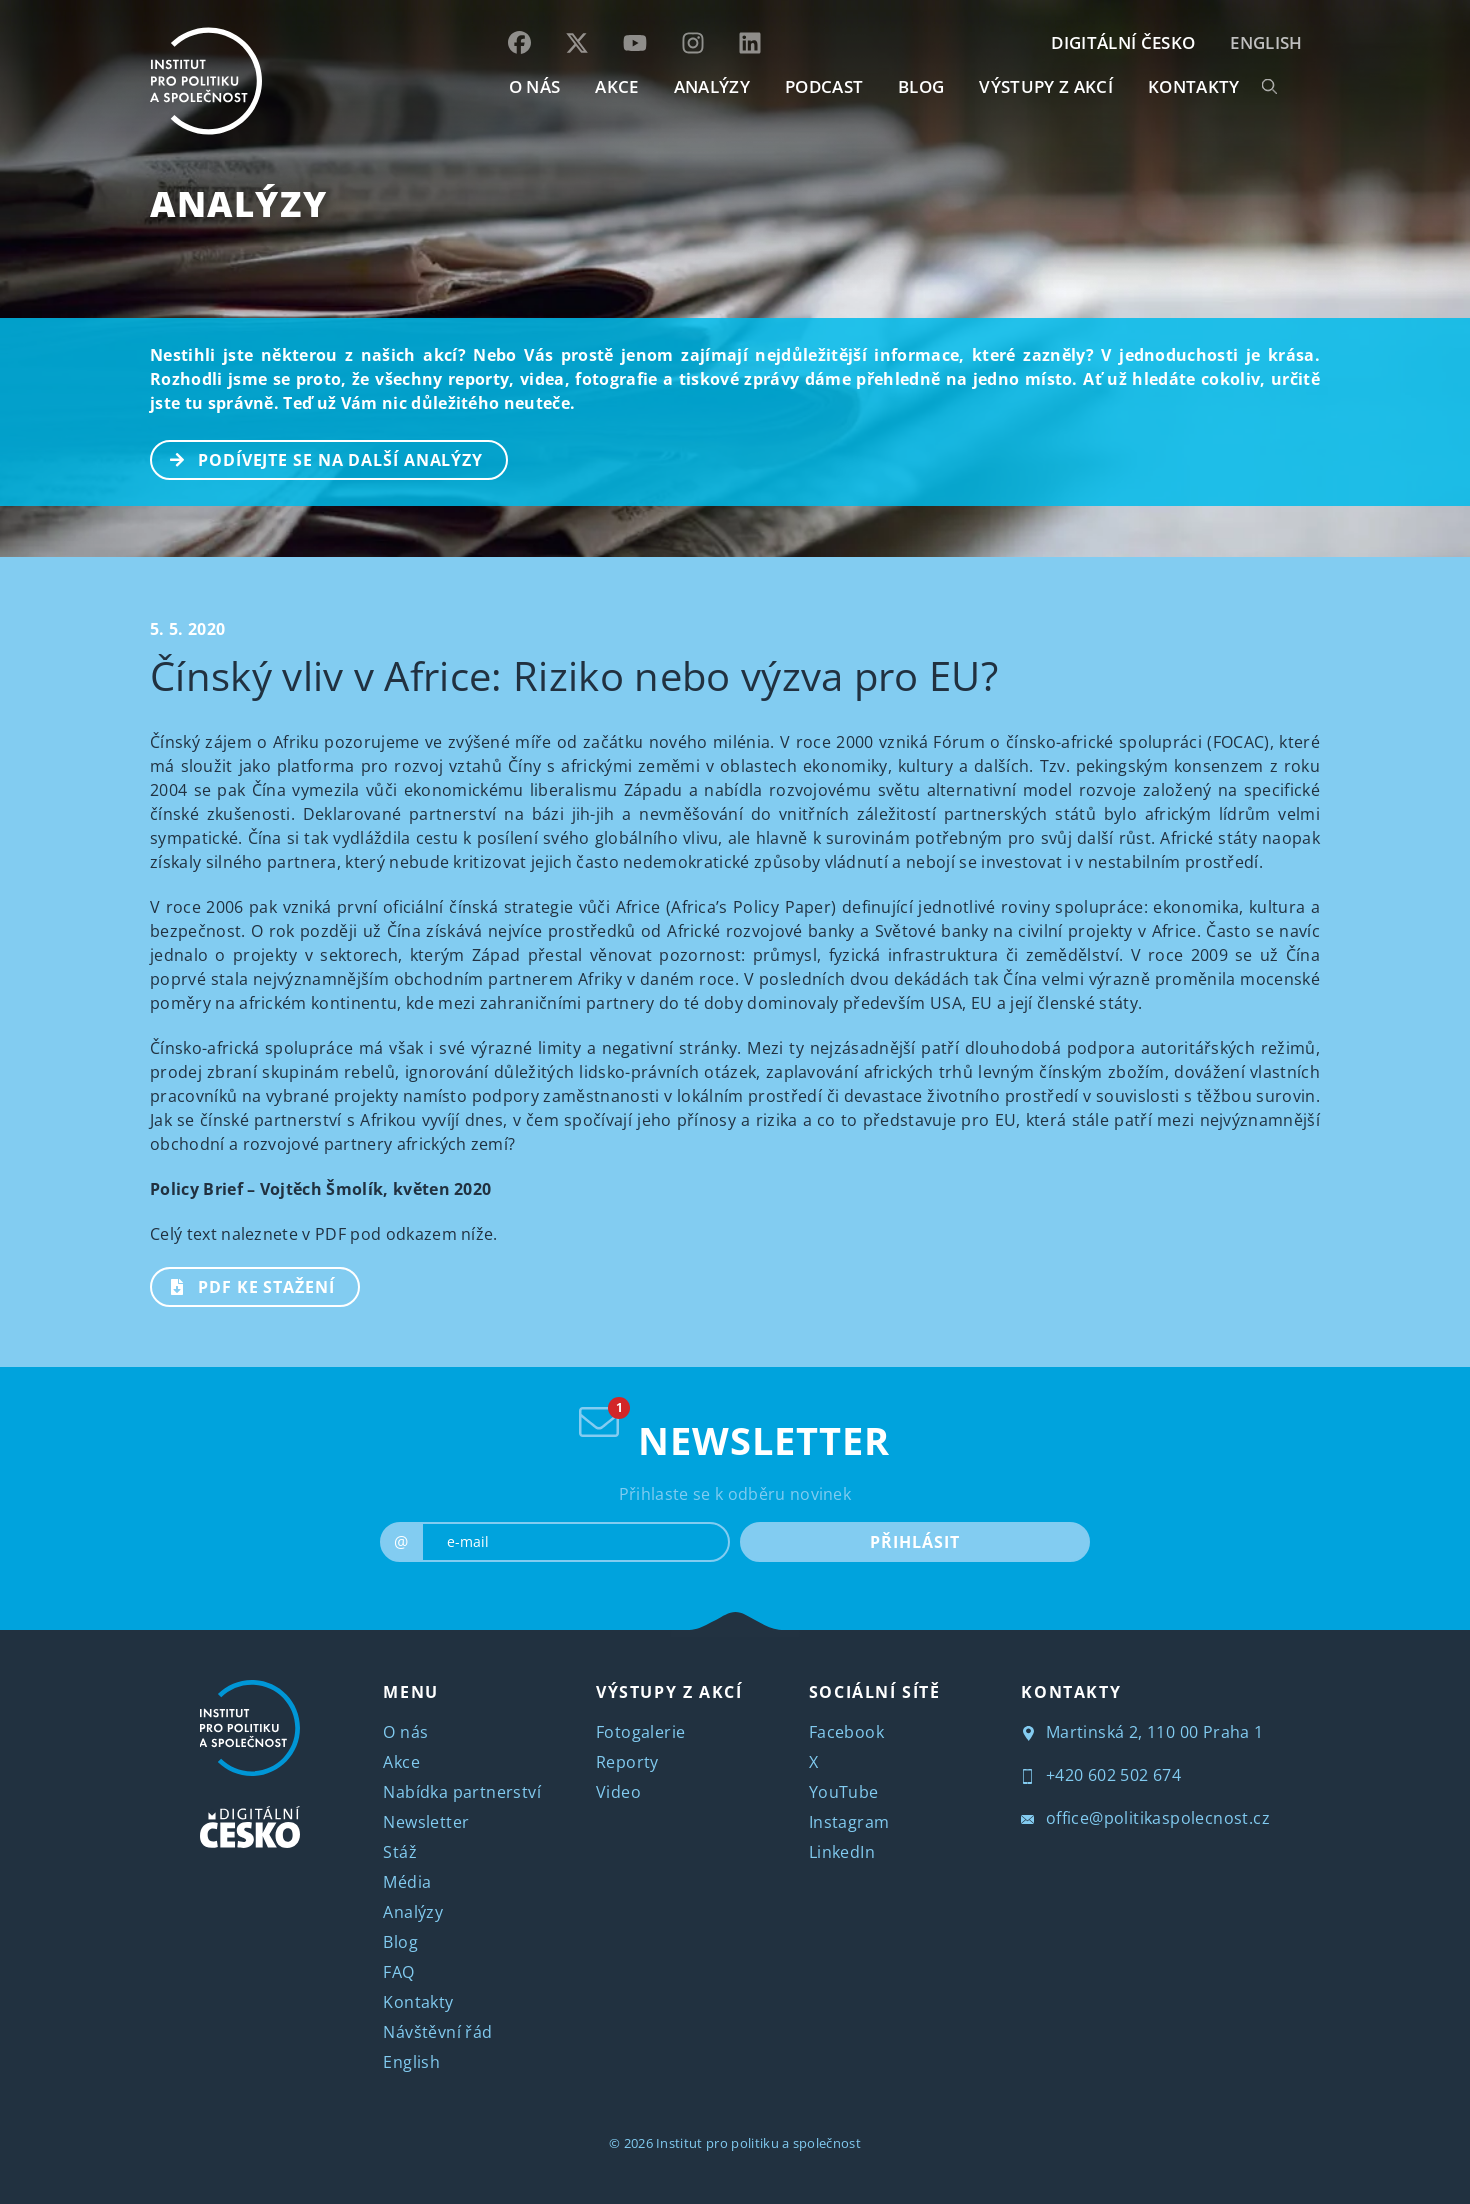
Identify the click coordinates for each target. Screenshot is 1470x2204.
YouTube (844, 1792)
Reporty (627, 1762)
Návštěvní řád (437, 2032)
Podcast (824, 86)
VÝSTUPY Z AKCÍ (669, 1692)
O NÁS (535, 86)
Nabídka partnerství (462, 1792)
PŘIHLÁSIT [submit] (914, 1542)
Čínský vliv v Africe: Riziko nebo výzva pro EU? (574, 675)
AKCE (616, 86)
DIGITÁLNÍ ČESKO (1123, 42)
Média (407, 1882)
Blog (400, 1942)
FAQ (398, 1972)
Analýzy (712, 86)
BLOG (921, 86)
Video (618, 1792)
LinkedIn (842, 1852)
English (1266, 42)
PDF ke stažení (243, 1285)
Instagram (849, 1822)
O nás (405, 1732)
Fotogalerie (640, 1732)
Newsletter (426, 1822)
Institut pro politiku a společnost (758, 2143)
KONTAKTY (1194, 86)
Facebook (846, 1732)
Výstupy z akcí (1045, 86)
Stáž (400, 1852)
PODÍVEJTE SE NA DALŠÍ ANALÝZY (317, 458)
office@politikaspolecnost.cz (1145, 1818)
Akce (401, 1762)
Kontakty (418, 2002)
